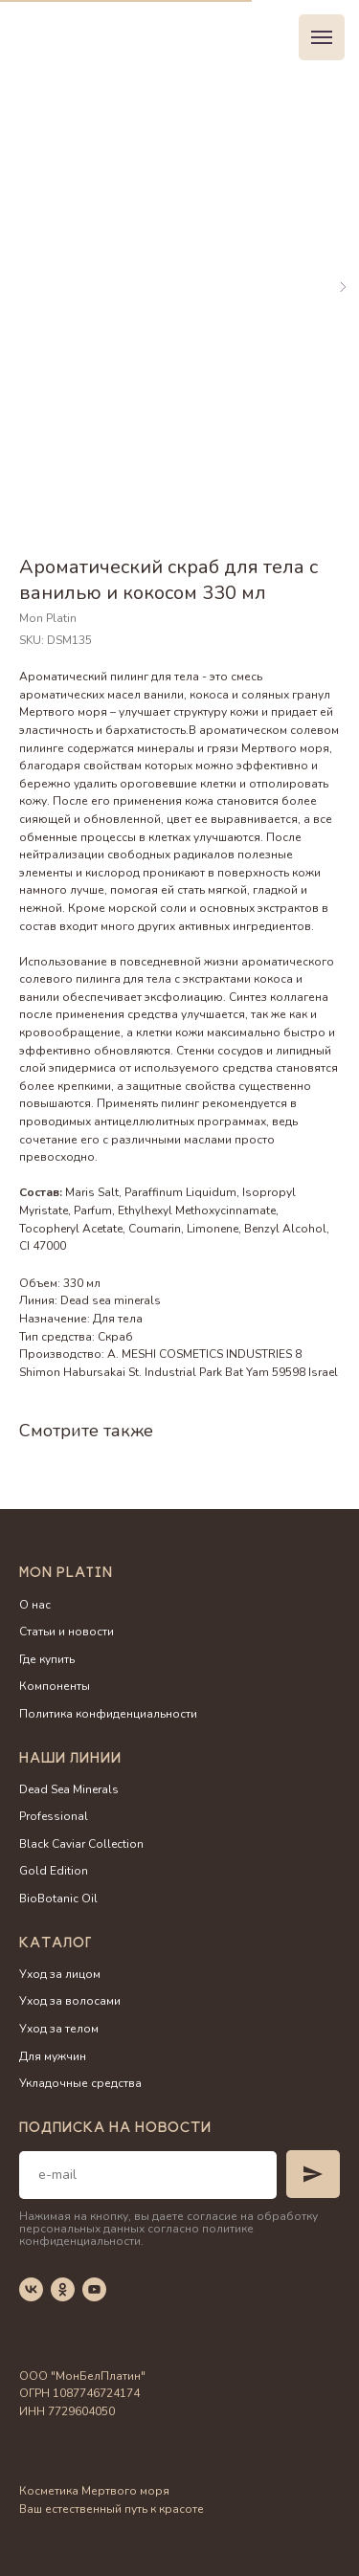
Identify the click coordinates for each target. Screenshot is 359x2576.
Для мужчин (52, 2056)
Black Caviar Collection (81, 1844)
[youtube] (94, 2289)
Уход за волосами (70, 2001)
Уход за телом (59, 2028)
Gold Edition (53, 1870)
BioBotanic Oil (58, 1898)
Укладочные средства (80, 2083)
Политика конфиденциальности (108, 1713)
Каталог (55, 1944)
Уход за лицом (60, 1974)
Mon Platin (66, 1574)
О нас (35, 1604)
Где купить (47, 1659)
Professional (53, 1816)
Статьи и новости (66, 1631)
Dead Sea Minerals (69, 1789)
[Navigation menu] (321, 37)
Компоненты (54, 1686)
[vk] (31, 2289)
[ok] (63, 2289)
